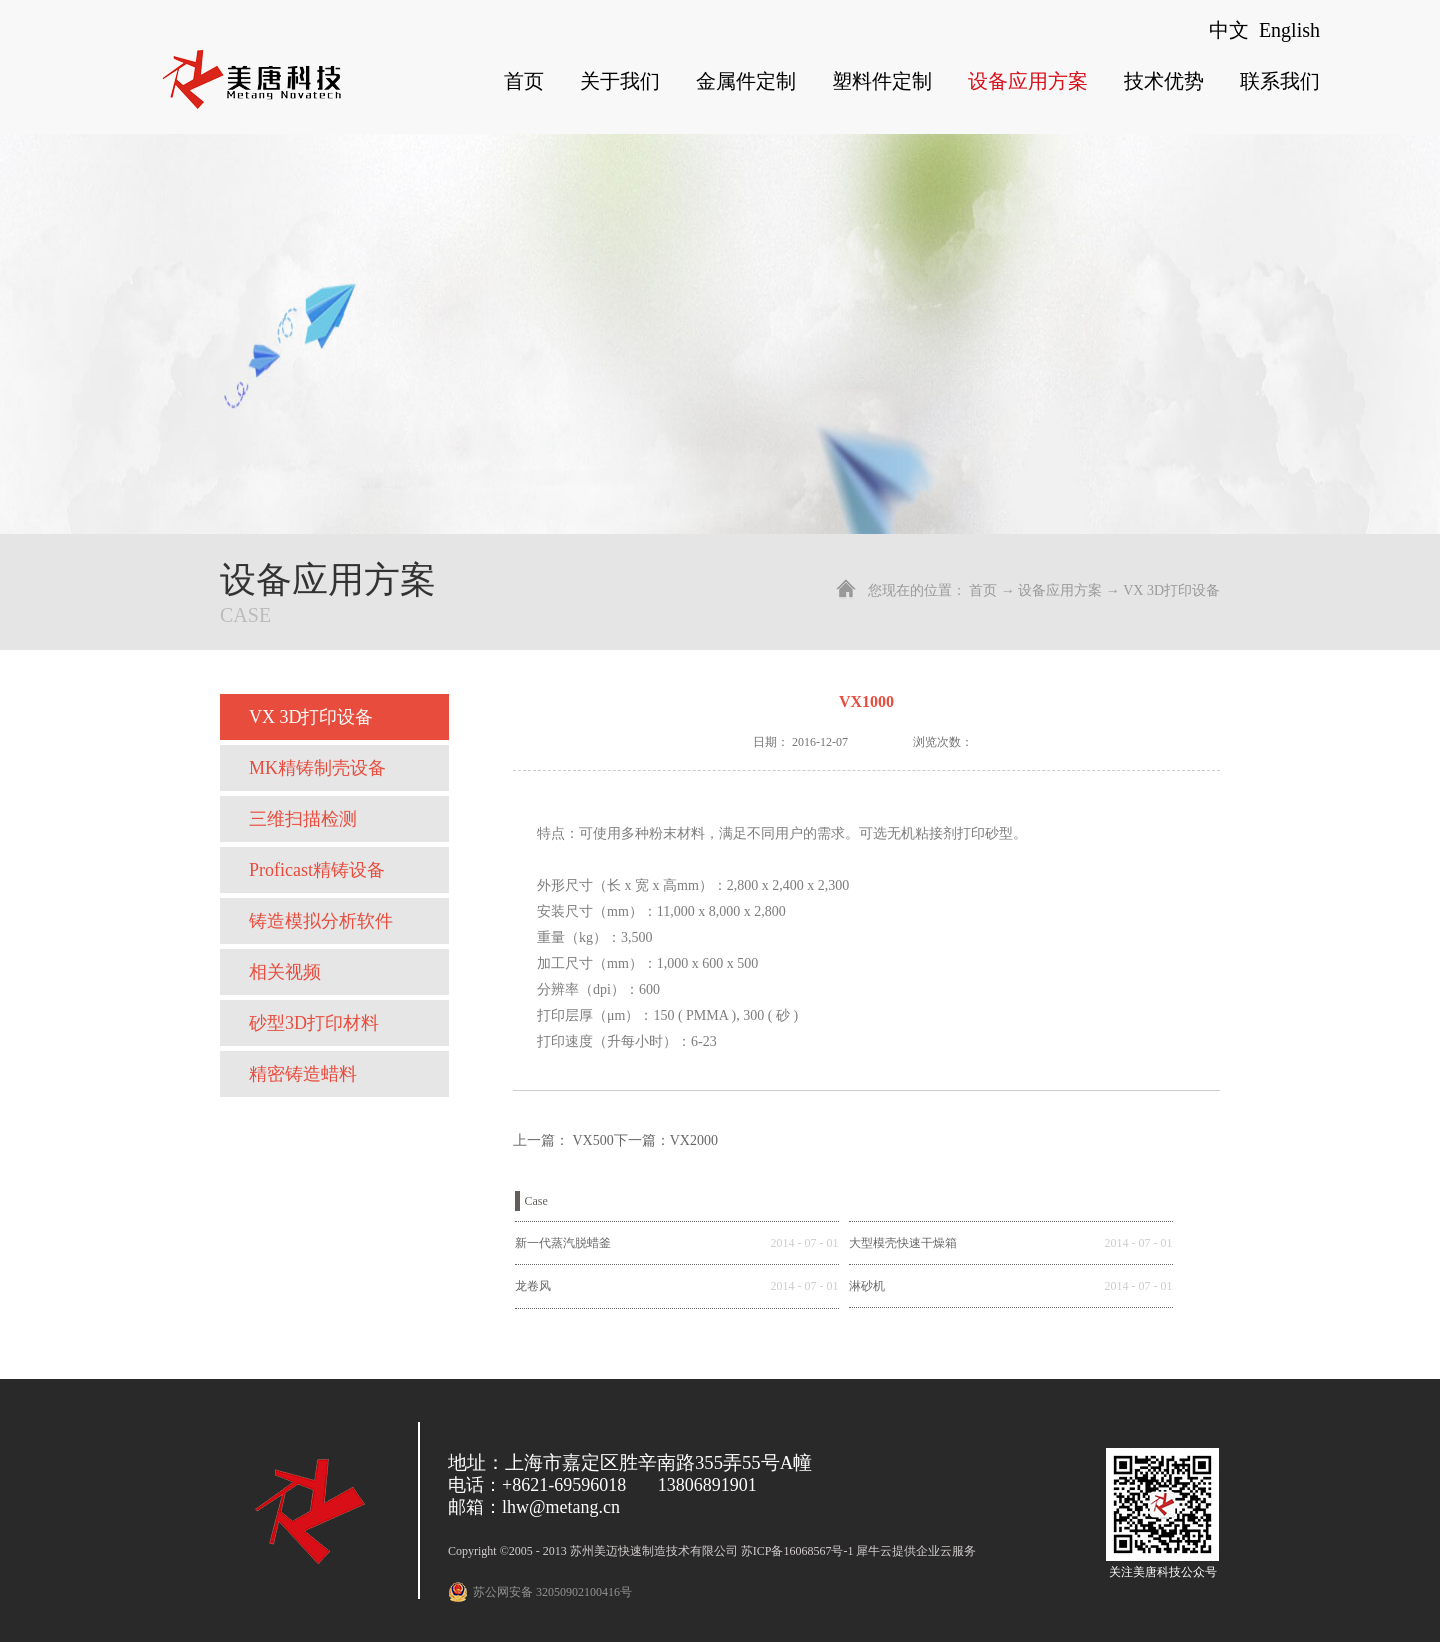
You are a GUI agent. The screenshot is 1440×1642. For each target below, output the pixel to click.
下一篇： (666, 1140)
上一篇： (563, 1140)
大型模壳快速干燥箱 (903, 1243)
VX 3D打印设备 (1171, 590)
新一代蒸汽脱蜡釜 (563, 1243)
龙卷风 (533, 1286)
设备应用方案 (1060, 590)
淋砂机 (867, 1286)
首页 (524, 81)
